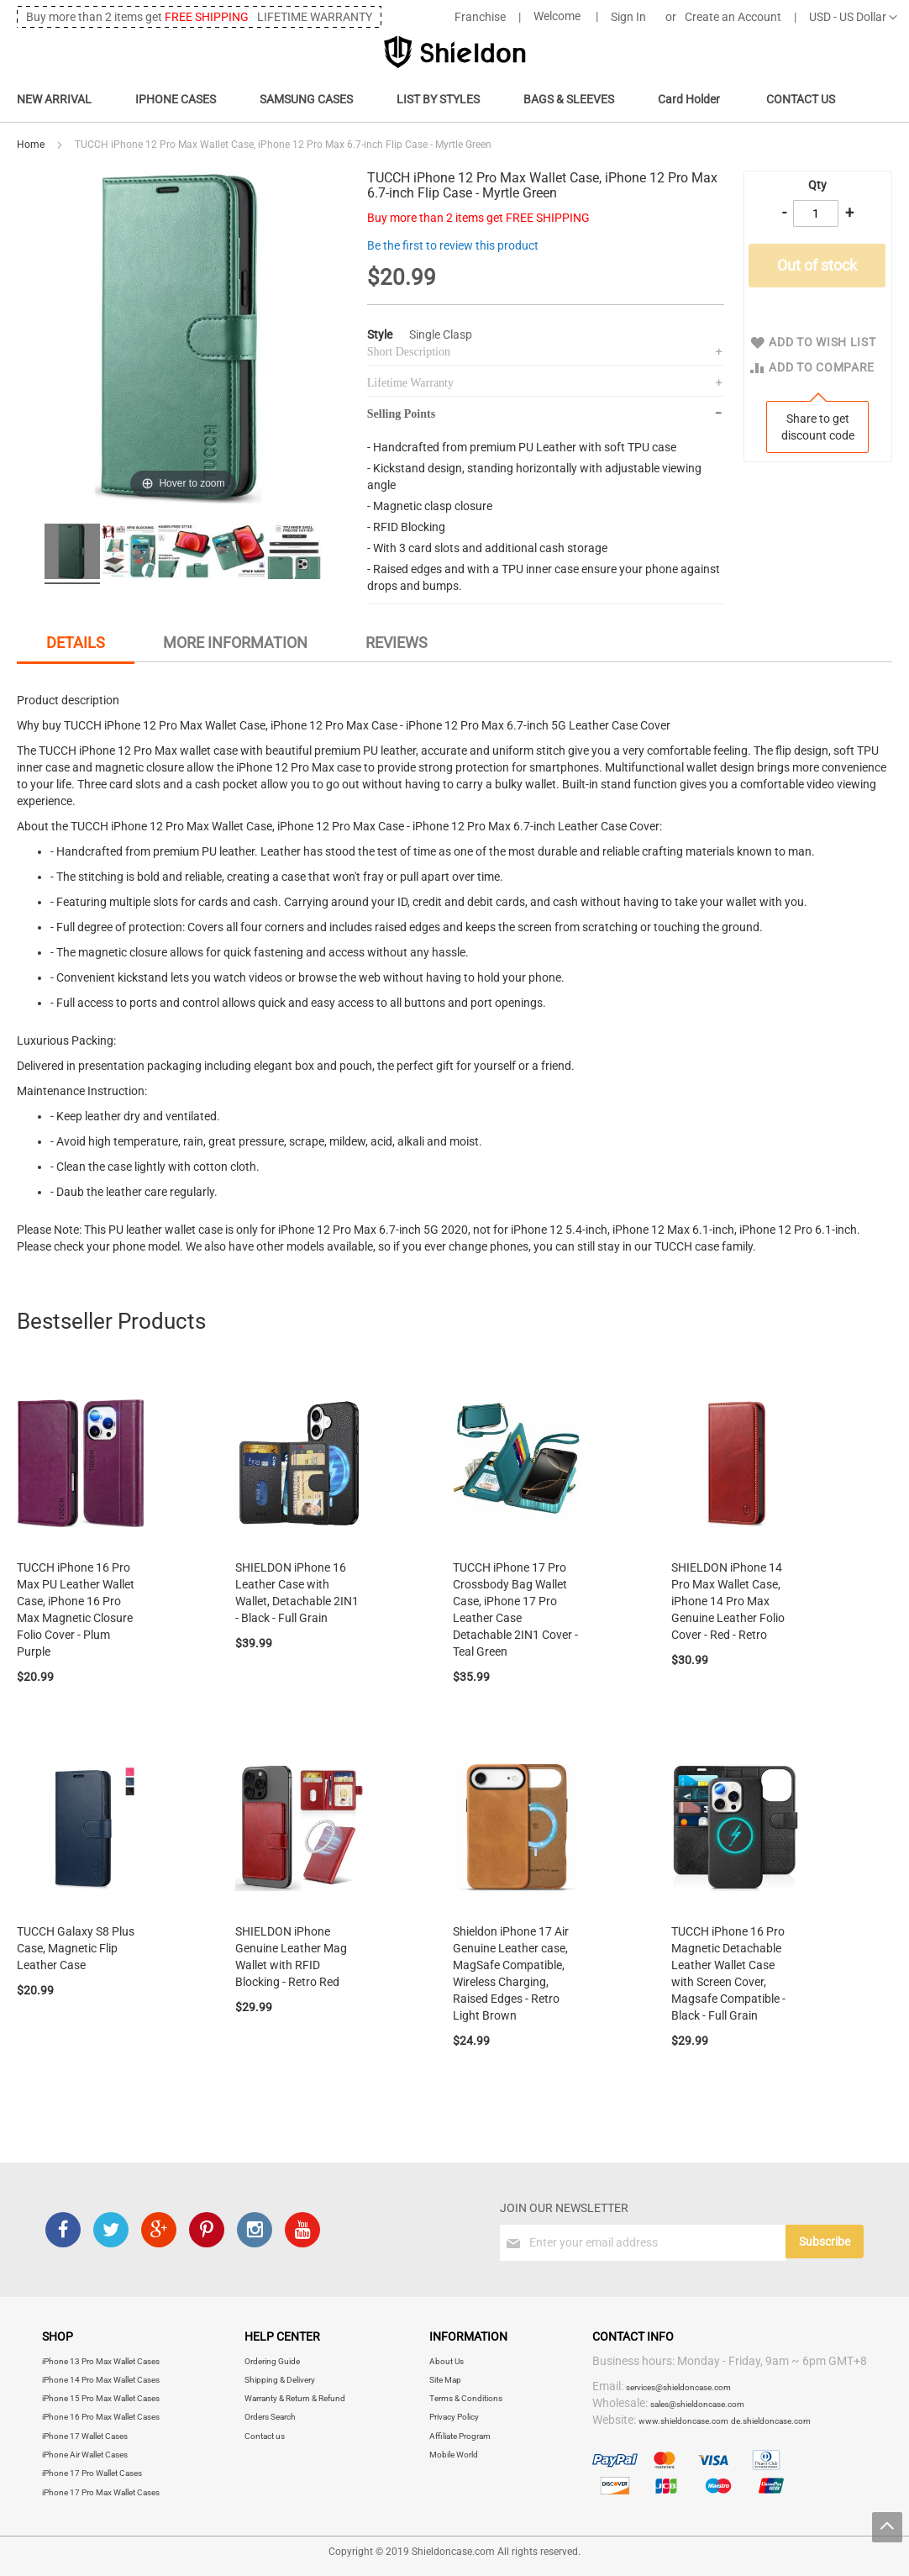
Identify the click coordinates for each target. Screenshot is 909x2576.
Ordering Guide (272, 2361)
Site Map (445, 2379)
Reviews (396, 642)
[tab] (75, 644)
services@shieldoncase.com (678, 2387)
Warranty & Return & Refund (294, 2398)
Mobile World (453, 2454)
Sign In (628, 17)
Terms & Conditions (465, 2398)
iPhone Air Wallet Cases (85, 2454)
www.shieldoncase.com (683, 2421)
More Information (235, 642)
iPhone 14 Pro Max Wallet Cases (101, 2379)
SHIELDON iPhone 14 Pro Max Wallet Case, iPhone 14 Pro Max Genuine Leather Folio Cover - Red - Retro (728, 1601)
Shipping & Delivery (279, 2379)
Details (75, 642)
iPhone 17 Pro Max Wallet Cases (101, 2492)
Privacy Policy (454, 2416)
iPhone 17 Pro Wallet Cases (92, 2473)
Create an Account (733, 17)
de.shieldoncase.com (771, 2421)
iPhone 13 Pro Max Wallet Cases (101, 2361)
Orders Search (270, 2416)
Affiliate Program (460, 2436)
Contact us (264, 2436)
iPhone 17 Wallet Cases (85, 2436)
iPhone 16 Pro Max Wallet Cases (101, 2416)
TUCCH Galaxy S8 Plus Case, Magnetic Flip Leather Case (75, 1948)
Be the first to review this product (453, 245)
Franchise (480, 17)
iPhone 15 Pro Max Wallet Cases (101, 2398)
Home (31, 144)
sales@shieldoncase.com (697, 2404)
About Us (446, 2361)
